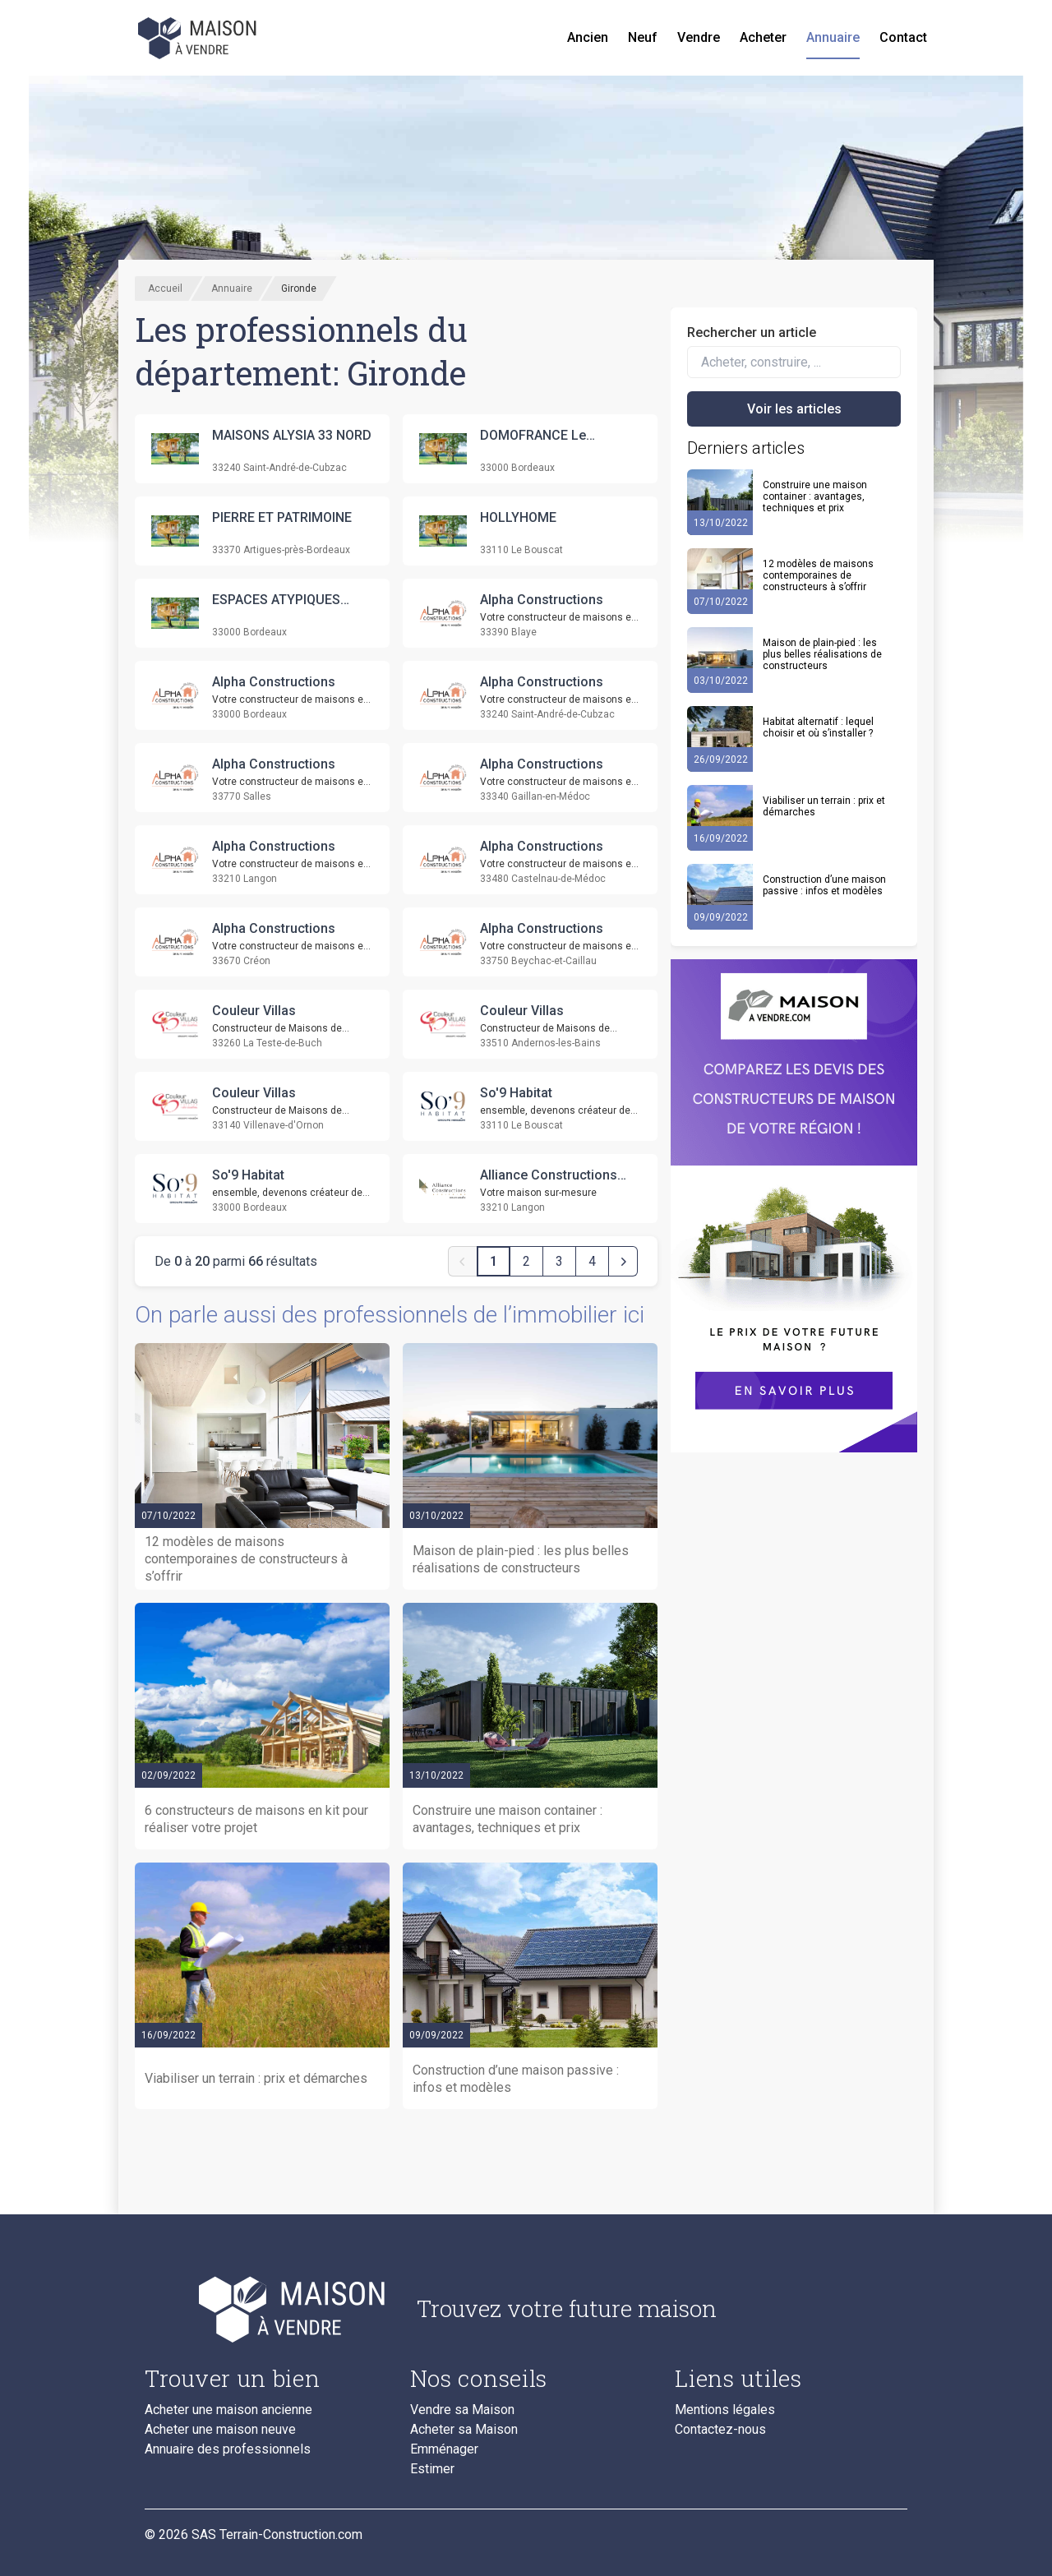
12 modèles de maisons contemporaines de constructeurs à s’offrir (818, 575)
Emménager (444, 2449)
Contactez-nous (720, 2429)
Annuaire (833, 37)
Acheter (763, 37)
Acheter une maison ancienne (228, 2410)
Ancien (587, 37)
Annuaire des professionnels (228, 2449)
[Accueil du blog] (267, 2309)
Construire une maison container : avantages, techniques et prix (815, 496)
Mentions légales (725, 2410)
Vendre (698, 37)
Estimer (432, 2469)
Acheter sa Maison (464, 2429)
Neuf (643, 37)
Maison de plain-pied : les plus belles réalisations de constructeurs (822, 654)
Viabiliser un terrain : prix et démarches (824, 806)
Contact (903, 37)
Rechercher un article (751, 332)
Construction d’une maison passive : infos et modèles (824, 885)
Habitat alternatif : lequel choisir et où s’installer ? (818, 727)
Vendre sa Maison (462, 2410)
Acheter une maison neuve (220, 2429)
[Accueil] (199, 37)
